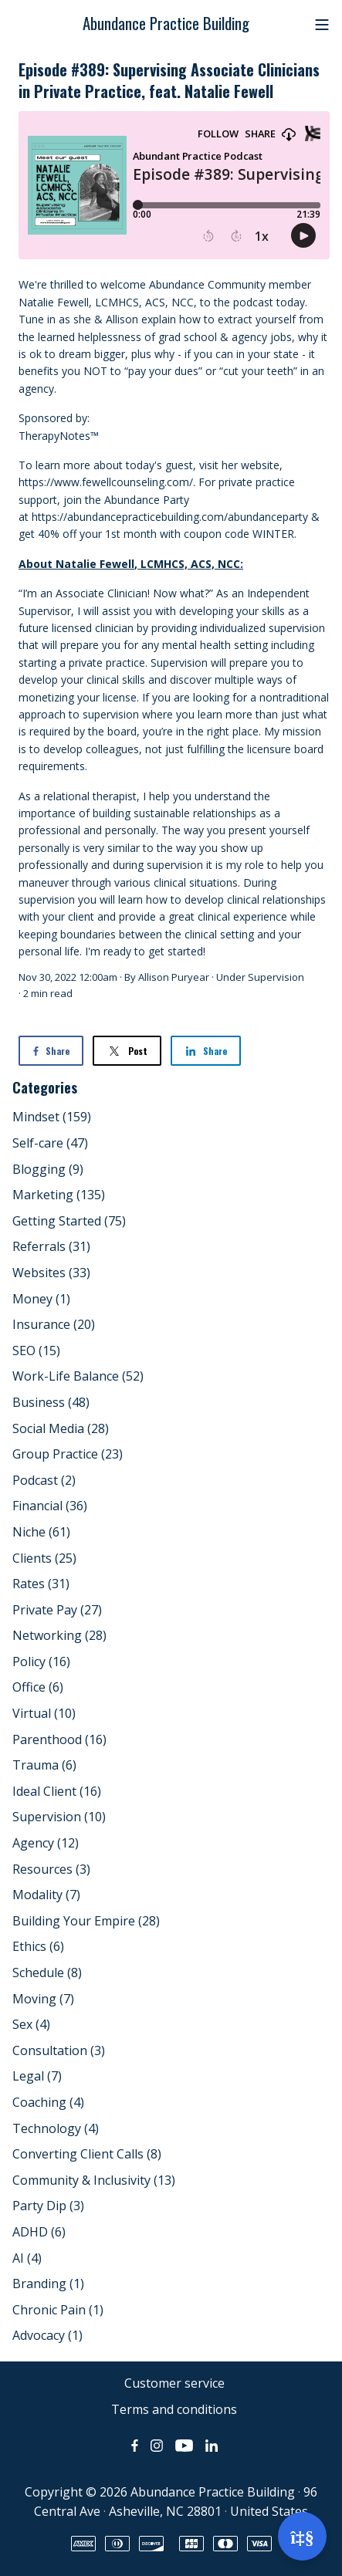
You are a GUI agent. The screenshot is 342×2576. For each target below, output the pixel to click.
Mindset (51, 1116)
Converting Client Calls (86, 2153)
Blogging (47, 1169)
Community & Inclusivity (93, 2180)
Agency (45, 1842)
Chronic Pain (57, 2309)
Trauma (44, 1764)
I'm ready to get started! (145, 951)
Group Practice (67, 1453)
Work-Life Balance (78, 1375)
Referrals (51, 1246)
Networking (59, 1635)
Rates (40, 1583)
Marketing (58, 1194)
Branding (48, 2283)
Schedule (47, 1972)
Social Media (60, 1428)
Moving (43, 1998)
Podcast (44, 1480)
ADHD (39, 2231)
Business (51, 1402)
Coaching (48, 2102)
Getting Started (69, 1220)
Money (41, 1298)
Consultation (58, 2050)
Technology (55, 2128)
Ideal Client (56, 1791)
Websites (51, 1272)
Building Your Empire (86, 1920)
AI (27, 2258)
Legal (37, 2075)
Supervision (276, 977)
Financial (49, 1505)
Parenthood (59, 1739)
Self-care (50, 1142)
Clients (44, 1558)
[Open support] (302, 2536)
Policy (41, 1661)
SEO (36, 1350)
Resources (51, 1869)
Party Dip (48, 2205)
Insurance (53, 1324)
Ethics (38, 1946)
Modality (46, 1894)
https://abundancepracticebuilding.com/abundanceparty (170, 516)
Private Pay (57, 1609)
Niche (41, 1531)
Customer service (174, 2383)
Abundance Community (207, 284)
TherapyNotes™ (59, 435)
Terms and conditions (174, 2409)
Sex (31, 2024)
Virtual (44, 1713)
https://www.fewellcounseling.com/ (106, 482)
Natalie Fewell (54, 302)
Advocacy (47, 2335)
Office (37, 1686)
